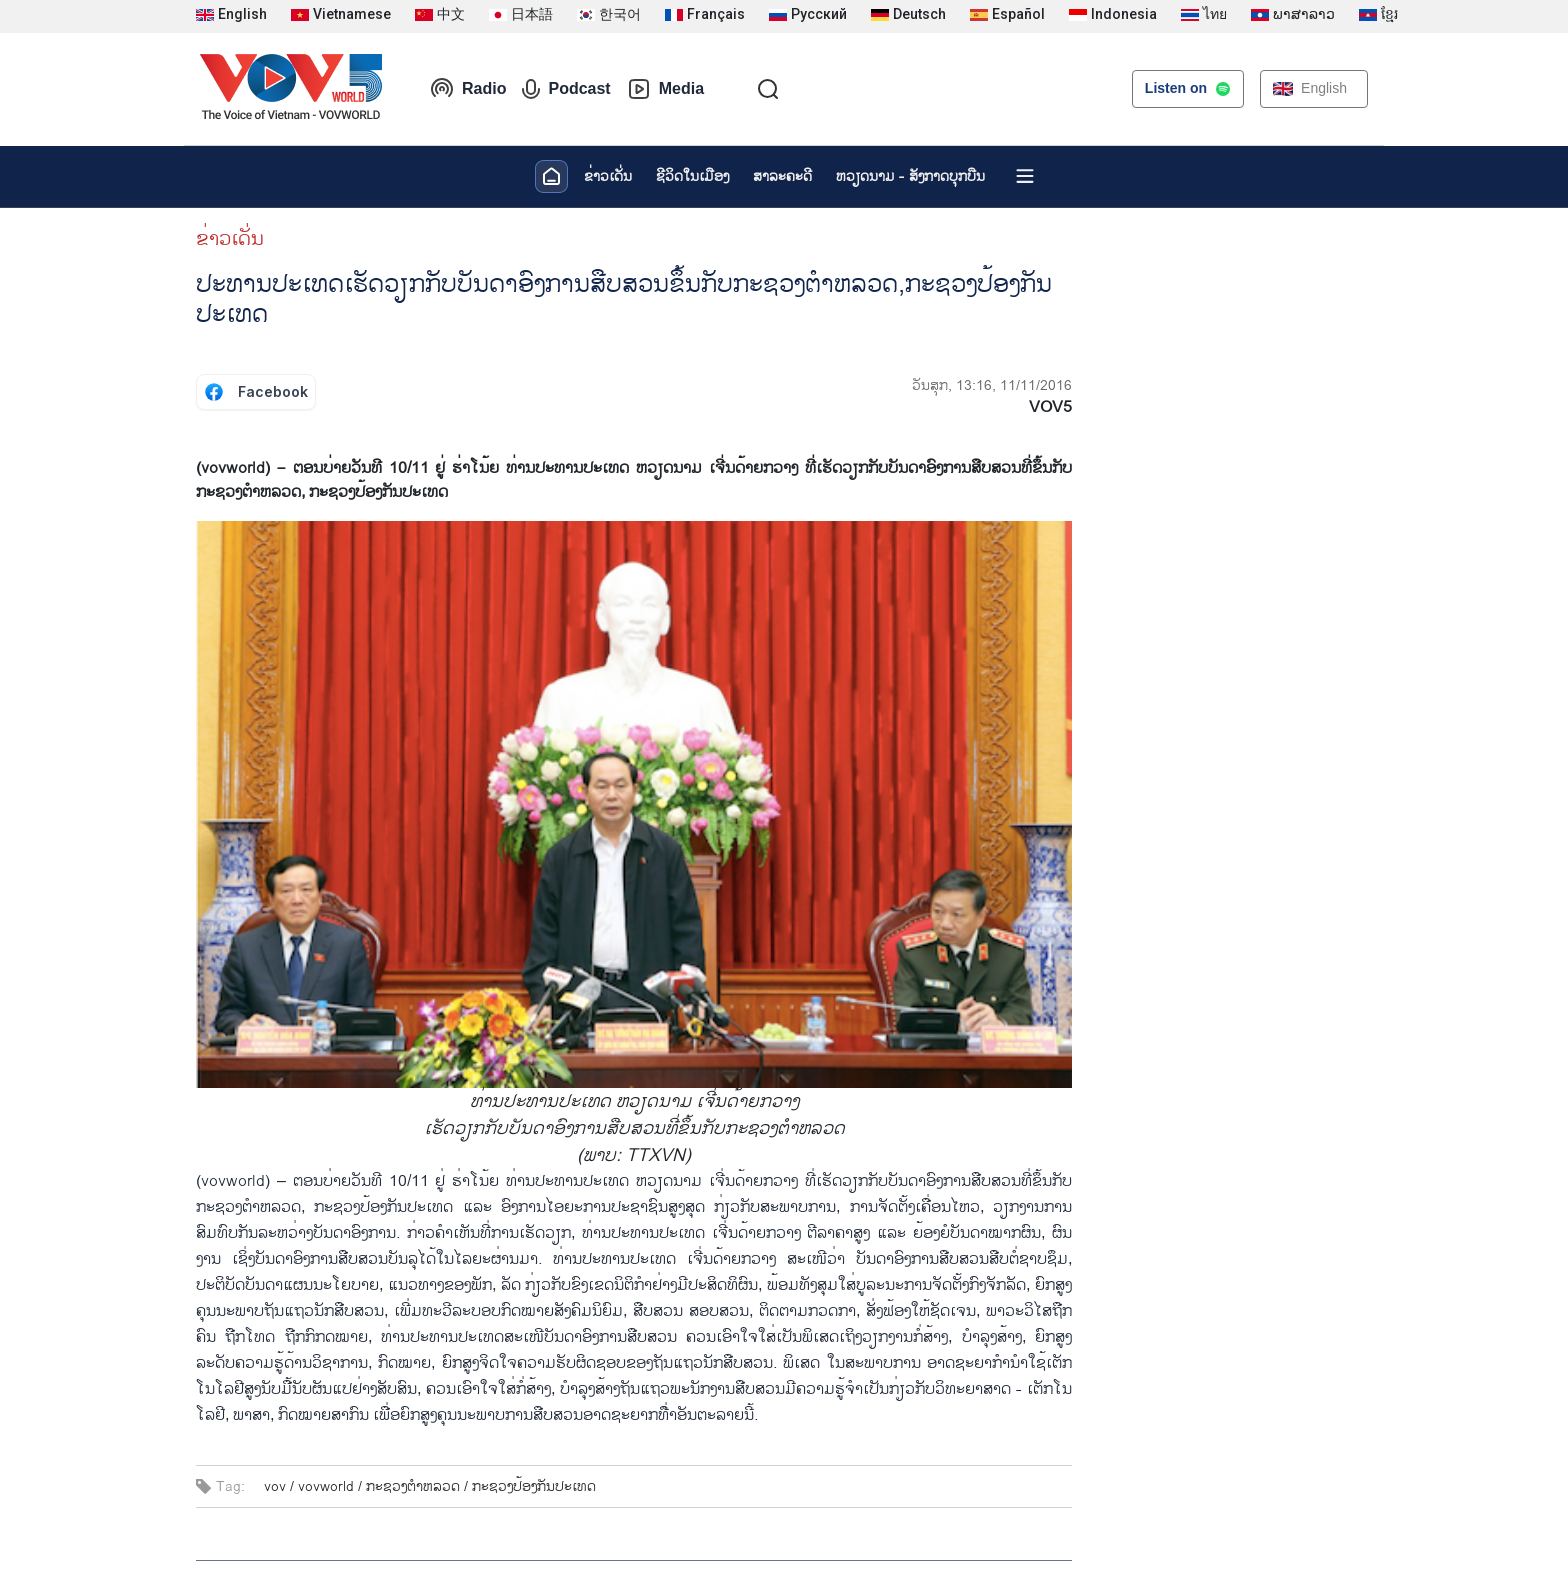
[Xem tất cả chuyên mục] (1025, 176)
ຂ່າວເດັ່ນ (608, 176)
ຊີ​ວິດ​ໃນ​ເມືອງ (692, 176)
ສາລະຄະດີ (782, 176)
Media (665, 89)
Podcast (566, 89)
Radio (468, 89)
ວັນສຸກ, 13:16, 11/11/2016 (992, 385)
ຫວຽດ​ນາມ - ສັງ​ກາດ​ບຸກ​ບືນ (910, 176)
